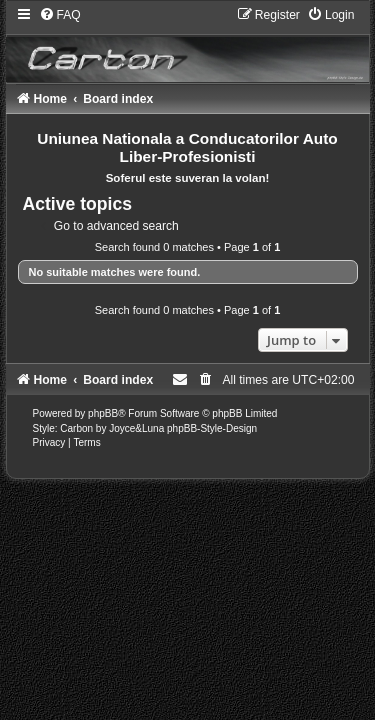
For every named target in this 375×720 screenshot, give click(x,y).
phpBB (103, 413)
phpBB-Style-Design (212, 428)
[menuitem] (60, 15)
